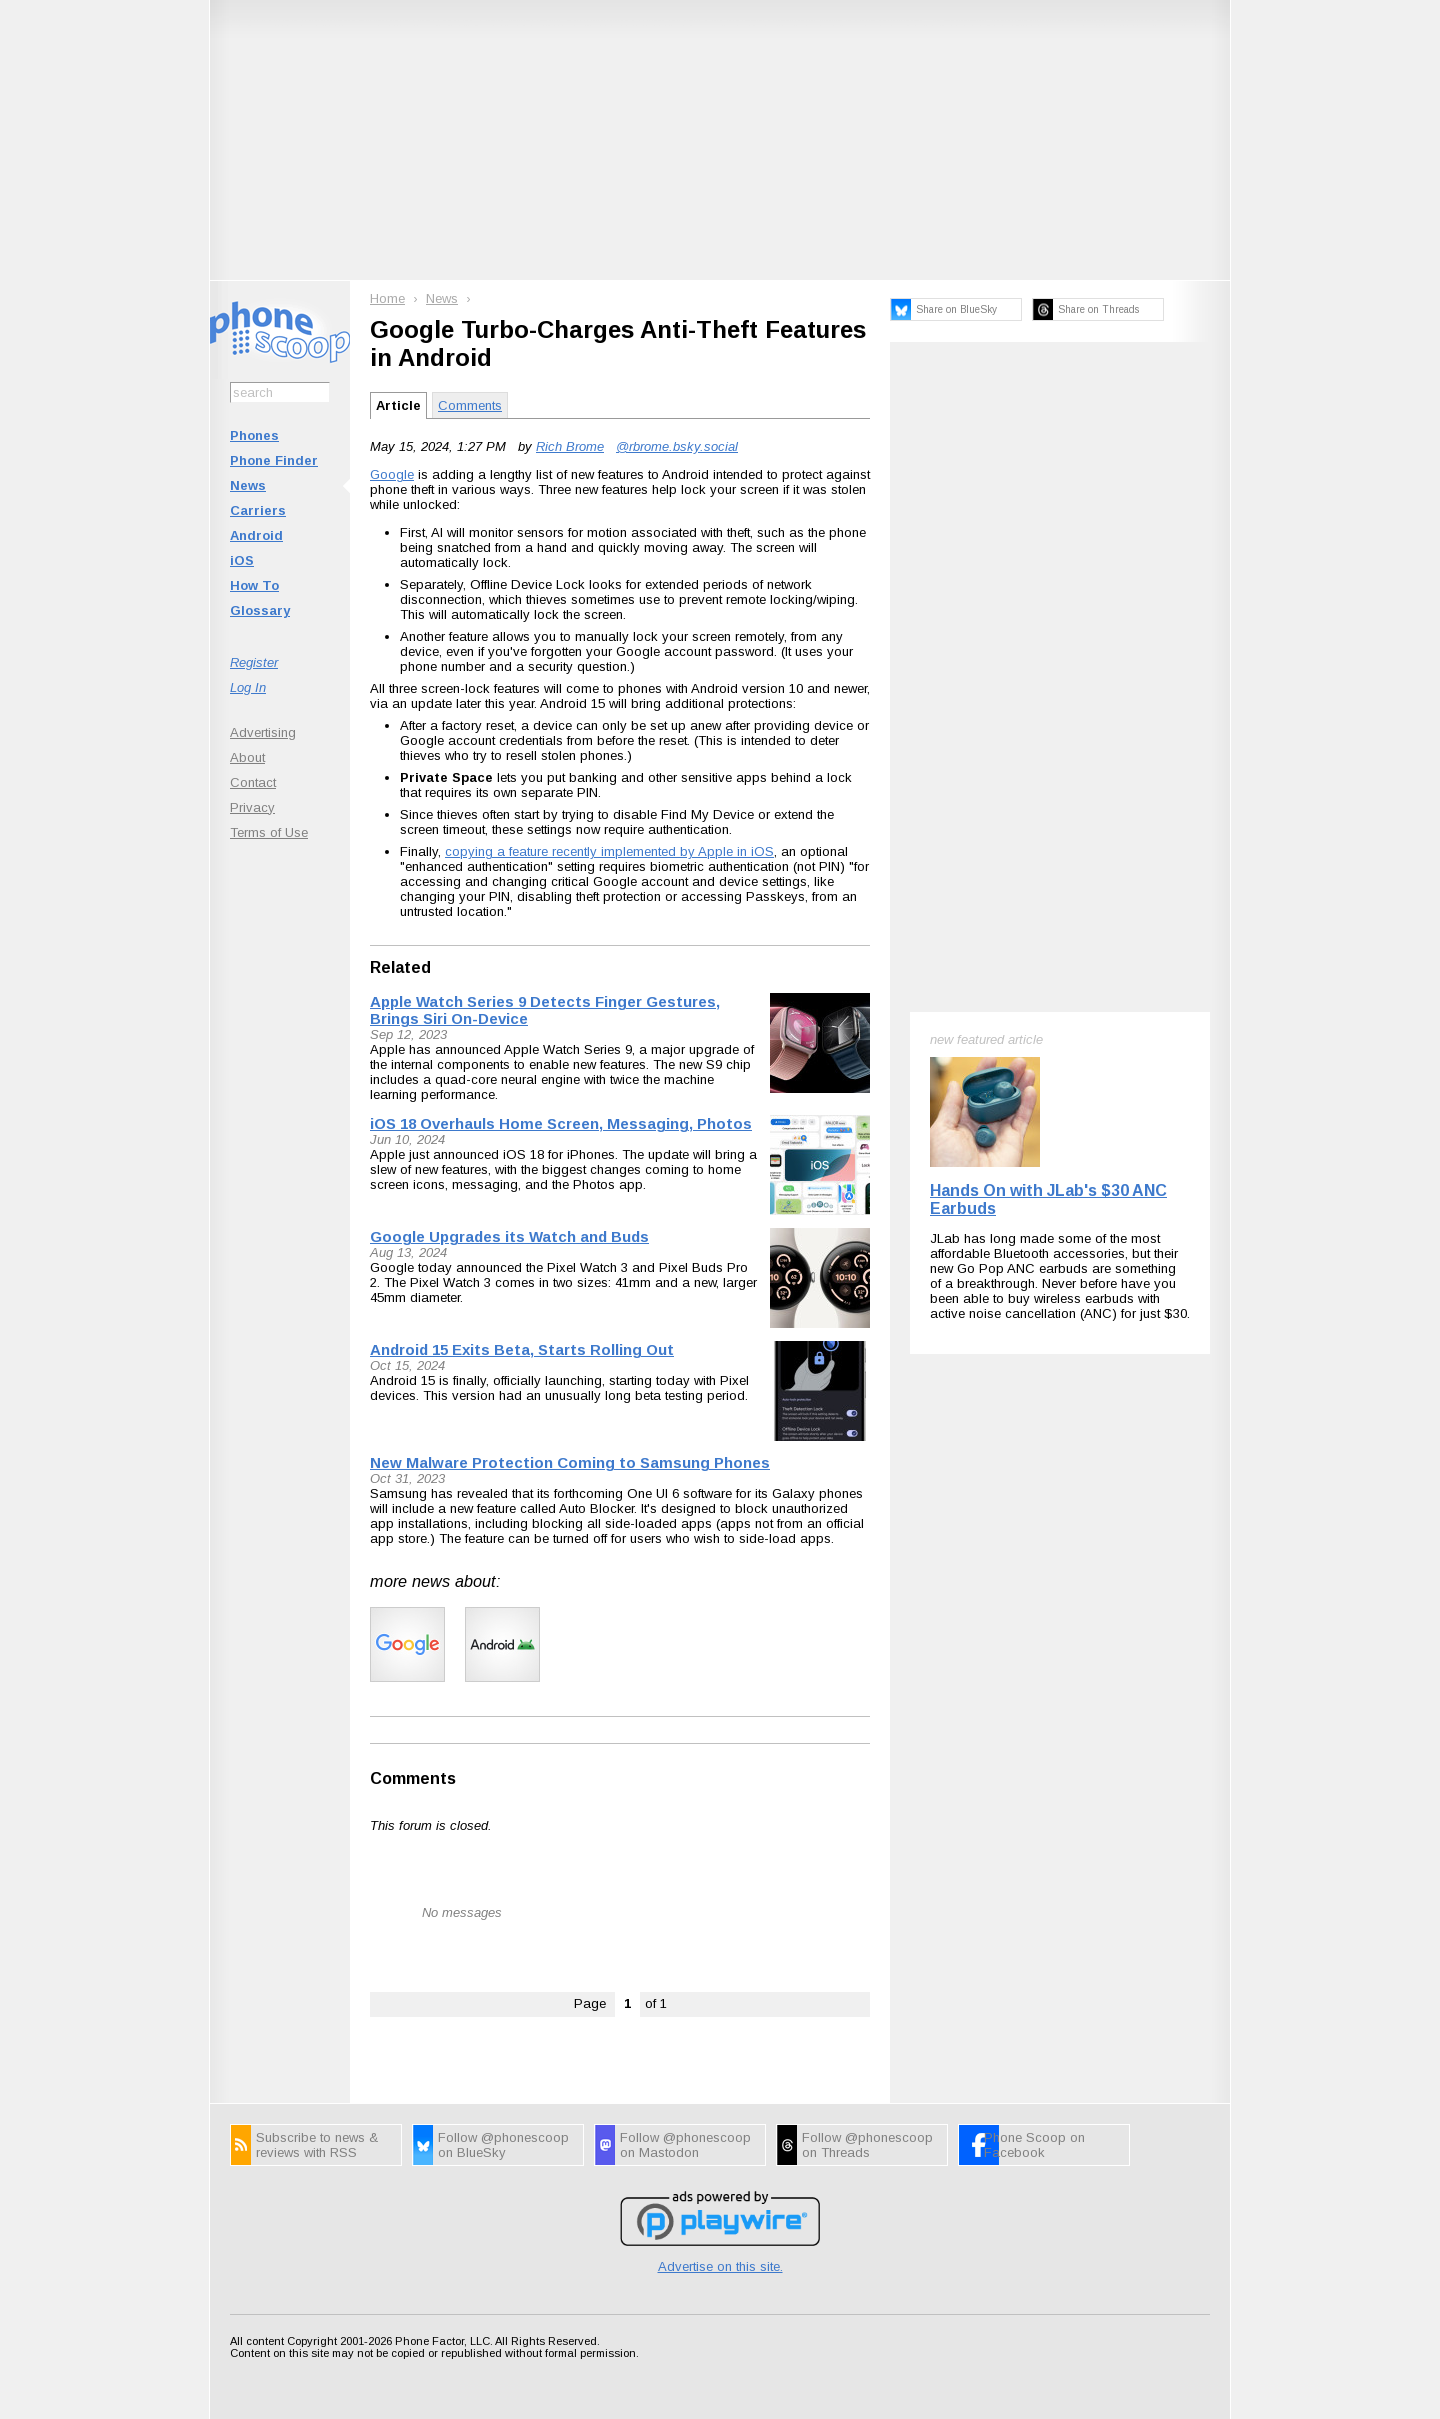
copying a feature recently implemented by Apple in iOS (609, 851)
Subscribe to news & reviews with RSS (317, 2145)
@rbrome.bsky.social (677, 446)
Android (256, 535)
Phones (254, 435)
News (248, 485)
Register (254, 662)
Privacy (252, 807)
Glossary (260, 610)
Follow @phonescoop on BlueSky (503, 2145)
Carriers (258, 510)
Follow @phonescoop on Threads (867, 2145)
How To (254, 585)
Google (392, 474)
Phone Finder (274, 460)
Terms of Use (269, 832)
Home (387, 298)
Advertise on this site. (720, 2266)
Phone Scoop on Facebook (1034, 2145)
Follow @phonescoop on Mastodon (685, 2145)
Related (400, 967)
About (247, 757)
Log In (248, 687)
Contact (253, 782)
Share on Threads (1098, 309)
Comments (470, 405)
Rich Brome (570, 446)
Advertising (263, 732)
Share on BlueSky (956, 309)
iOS (242, 560)
